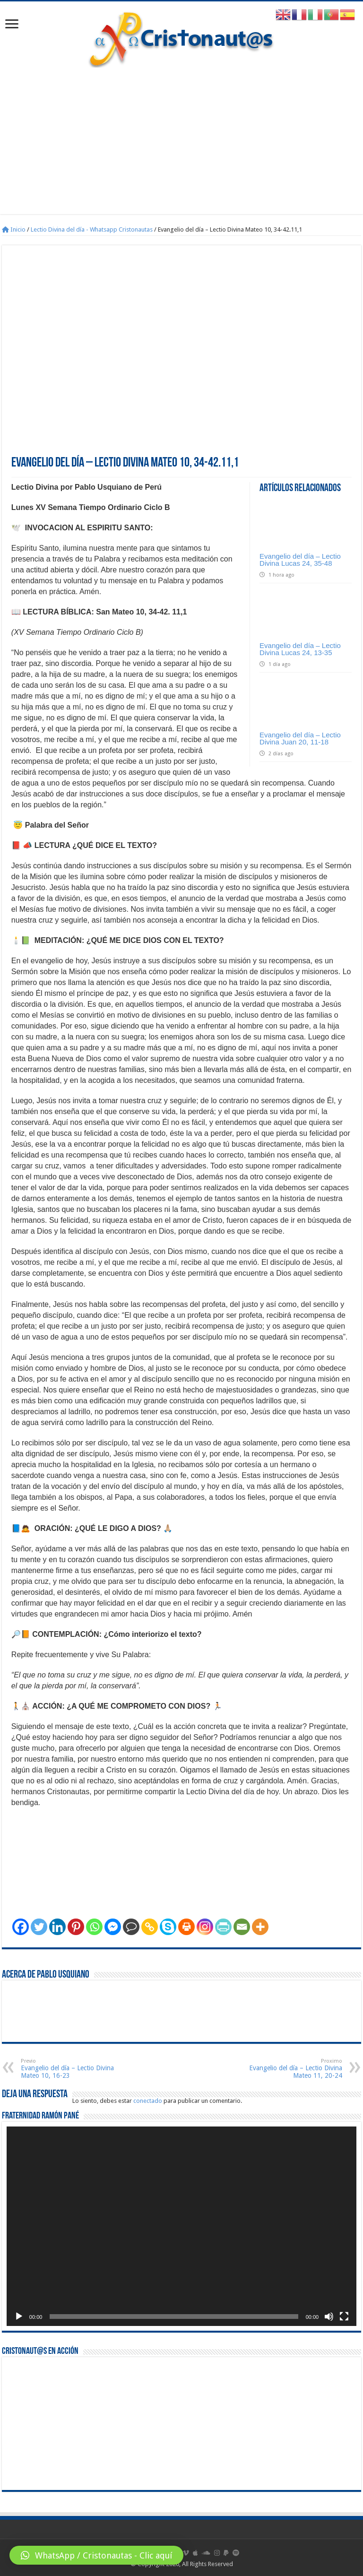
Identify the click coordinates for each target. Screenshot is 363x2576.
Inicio (14, 229)
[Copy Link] (149, 1927)
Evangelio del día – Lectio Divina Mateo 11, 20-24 (293, 2068)
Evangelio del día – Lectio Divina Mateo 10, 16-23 (69, 2068)
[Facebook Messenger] (112, 1927)
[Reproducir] (19, 2316)
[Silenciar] (329, 2316)
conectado (147, 2100)
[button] (96, 2555)
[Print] (186, 1927)
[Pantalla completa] (344, 2316)
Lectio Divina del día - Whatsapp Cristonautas (92, 229)
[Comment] (131, 1927)
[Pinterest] (76, 1927)
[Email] (241, 1927)
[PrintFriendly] (223, 1927)
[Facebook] (20, 1927)
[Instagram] (205, 1927)
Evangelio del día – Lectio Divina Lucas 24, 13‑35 (300, 649)
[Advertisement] (181, 148)
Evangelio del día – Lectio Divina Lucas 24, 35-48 (300, 559)
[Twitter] (39, 1927)
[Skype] (168, 1927)
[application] (181, 2226)
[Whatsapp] (94, 1927)
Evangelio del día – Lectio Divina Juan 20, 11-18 (300, 738)
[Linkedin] (57, 1927)
